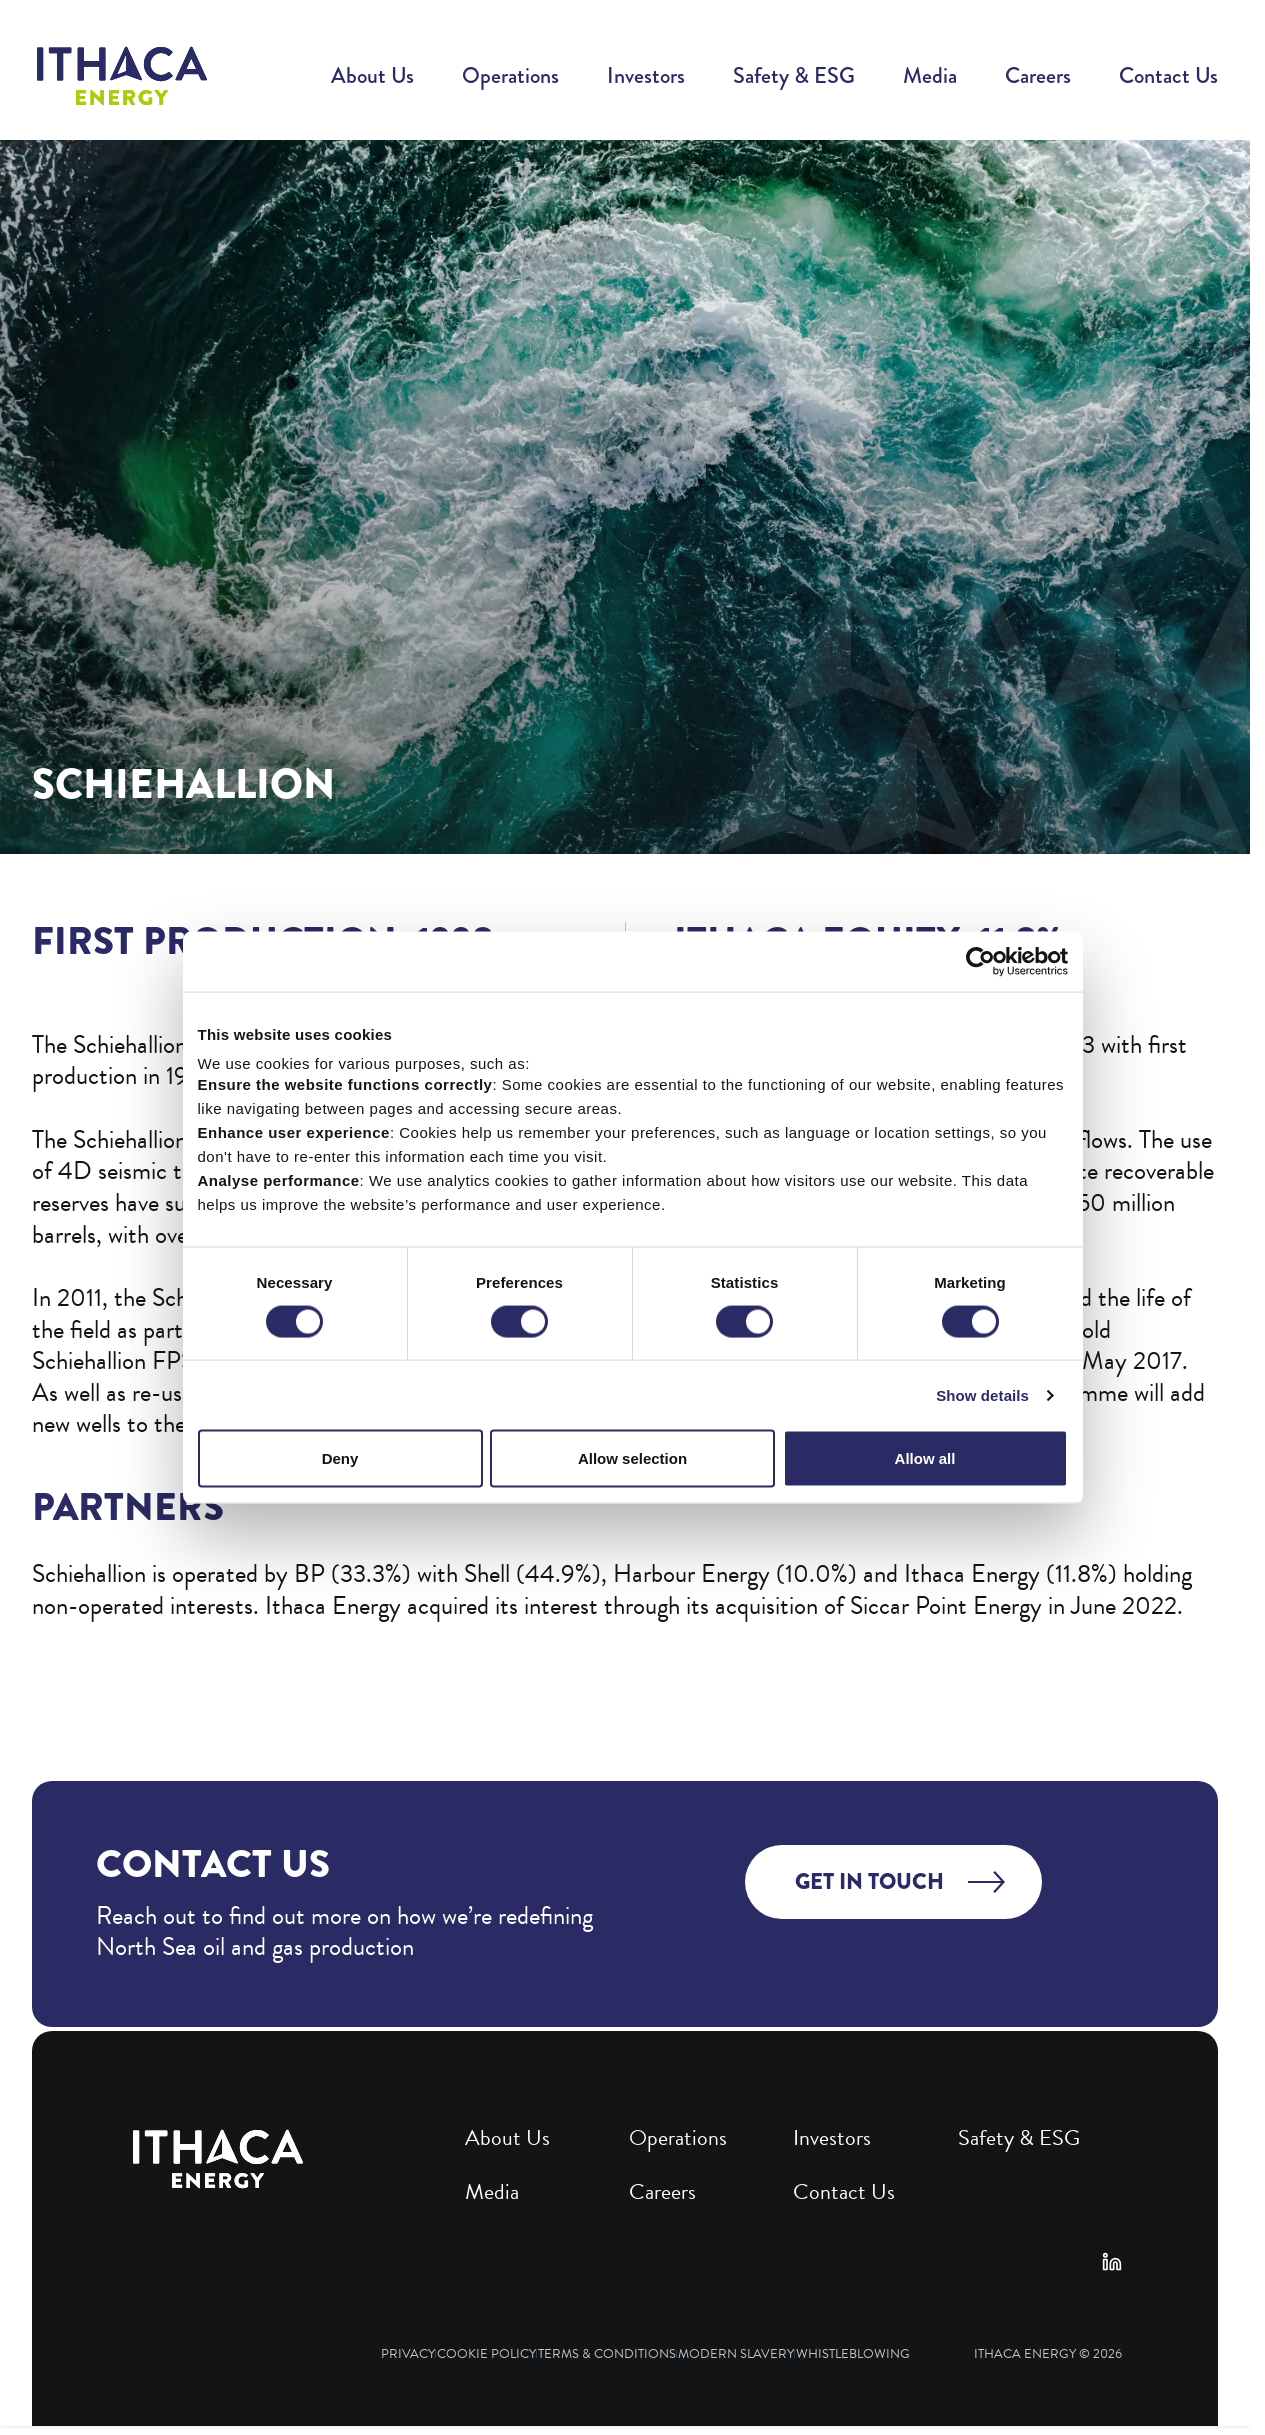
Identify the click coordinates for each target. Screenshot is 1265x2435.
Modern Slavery (736, 2354)
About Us (372, 75)
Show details (996, 1486)
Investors (646, 75)
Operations (510, 75)
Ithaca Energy (1025, 2354)
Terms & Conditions (607, 2354)
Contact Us (1168, 75)
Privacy (408, 2354)
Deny (330, 1550)
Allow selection (632, 1550)
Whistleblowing (853, 2354)
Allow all (934, 1550)
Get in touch (869, 1882)
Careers (1038, 75)
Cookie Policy (486, 2354)
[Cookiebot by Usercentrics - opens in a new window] (994, 1053)
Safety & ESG (794, 75)
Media (930, 75)
